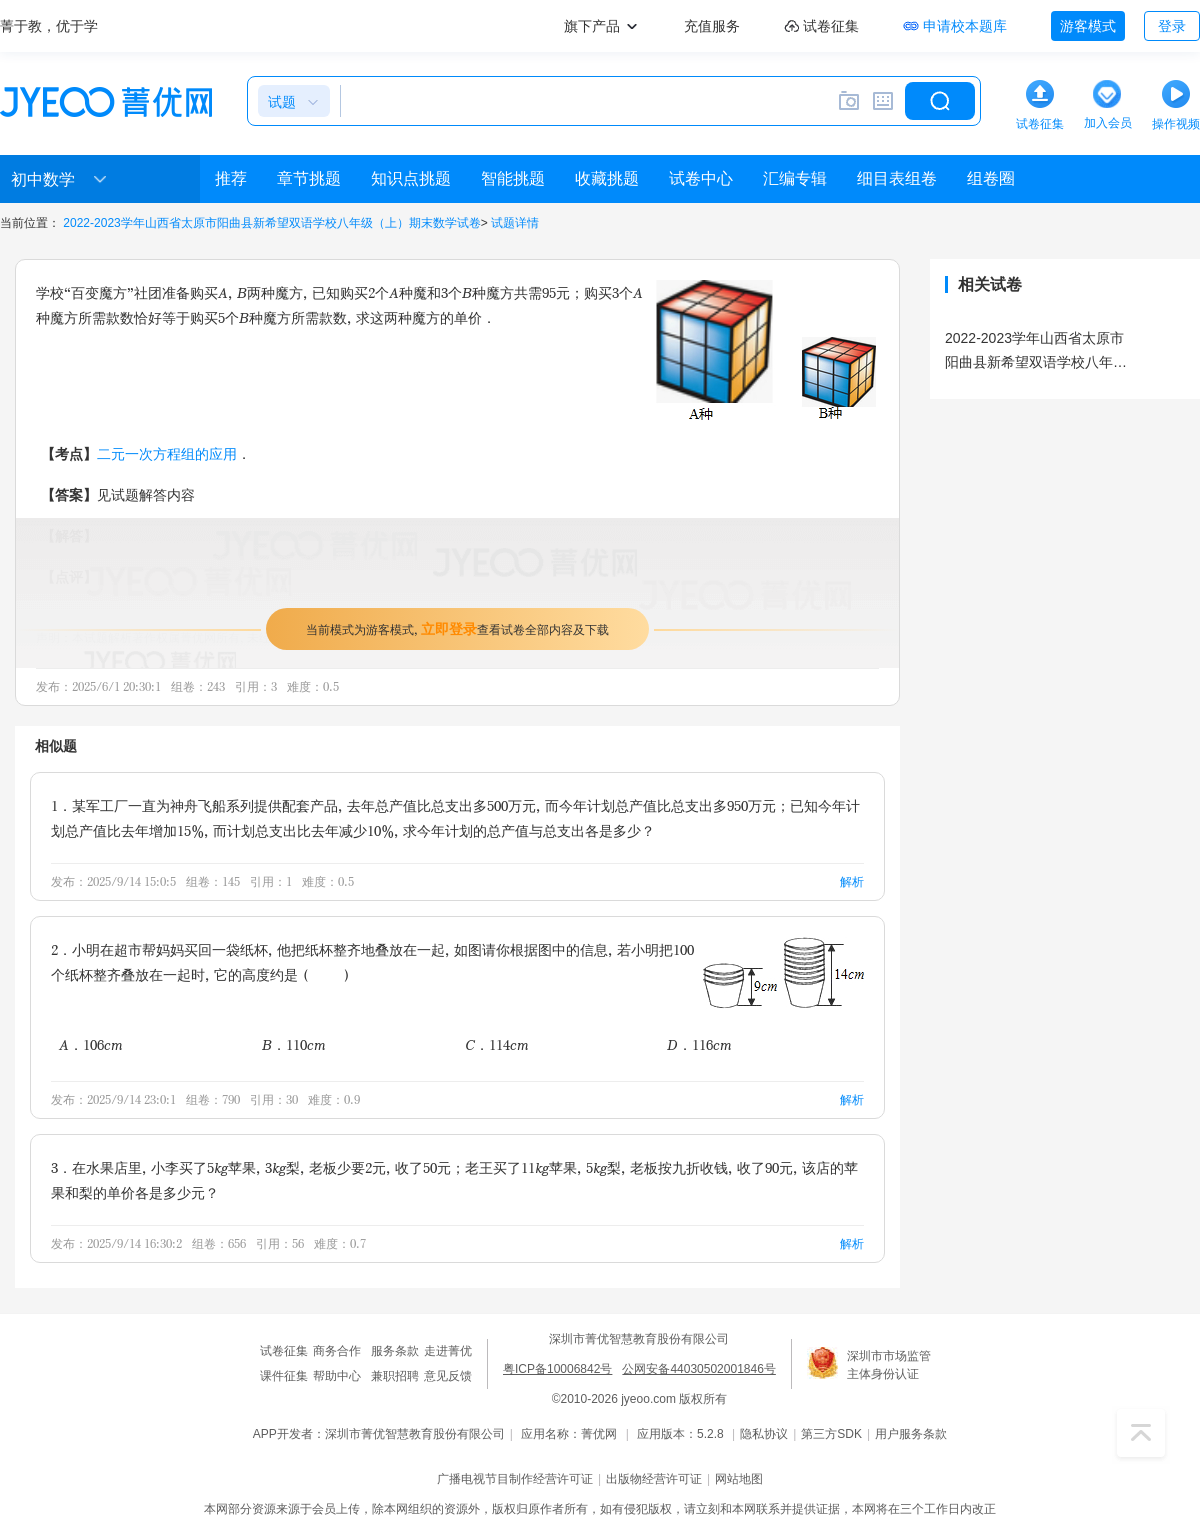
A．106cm (91, 1044)
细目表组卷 (897, 178)
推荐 (231, 178)
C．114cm (497, 1044)
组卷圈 (991, 178)
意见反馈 (448, 1376)
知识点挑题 (411, 178)
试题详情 (515, 223)
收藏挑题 (607, 178)
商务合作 (337, 1351)
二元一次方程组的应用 (167, 453)
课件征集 (284, 1376)
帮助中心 (337, 1376)
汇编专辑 (795, 178)
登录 (1172, 26)
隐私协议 (764, 1434)
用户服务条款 (911, 1434)
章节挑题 (309, 178)
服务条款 (395, 1351)
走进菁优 (448, 1351)
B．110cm (294, 1044)
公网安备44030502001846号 (698, 1369)
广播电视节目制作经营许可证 (515, 1479)
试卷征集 (284, 1351)
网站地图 (739, 1479)
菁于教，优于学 (49, 26)
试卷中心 (701, 178)
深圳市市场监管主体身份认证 (889, 1365)
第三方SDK (831, 1434)
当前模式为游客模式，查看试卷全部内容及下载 (457, 628)
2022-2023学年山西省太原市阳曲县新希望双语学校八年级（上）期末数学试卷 (271, 223)
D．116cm (699, 1044)
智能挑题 (513, 178)
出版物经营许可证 (654, 1479)
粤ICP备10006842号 (557, 1369)
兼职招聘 (395, 1376)
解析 (852, 881)
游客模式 (1088, 26)
